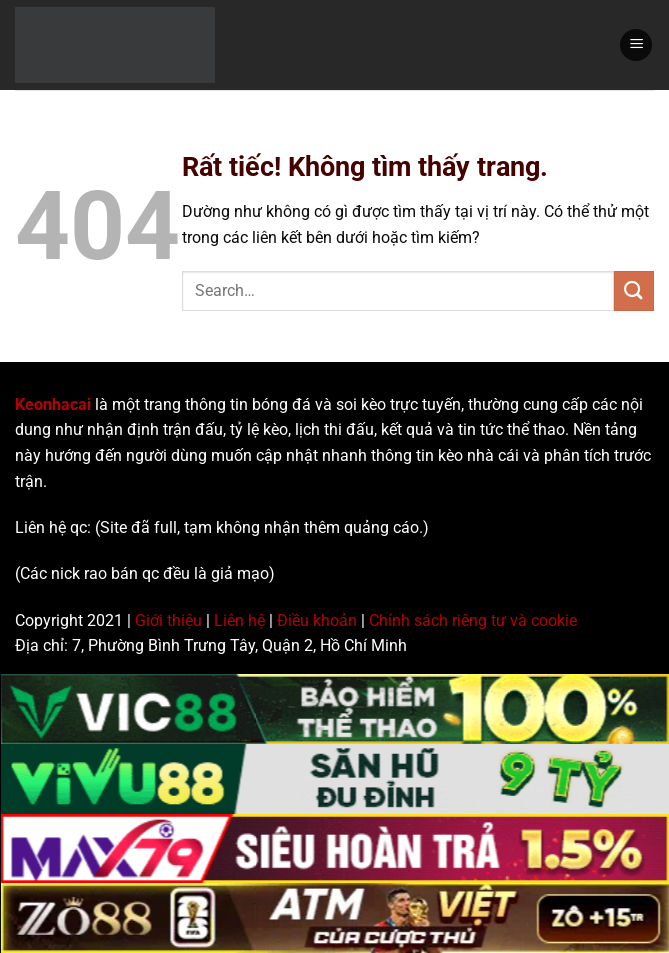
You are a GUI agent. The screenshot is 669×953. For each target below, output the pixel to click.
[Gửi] (634, 290)
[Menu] (636, 45)
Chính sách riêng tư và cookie (473, 620)
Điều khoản (317, 620)
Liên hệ (239, 620)
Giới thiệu (168, 620)
